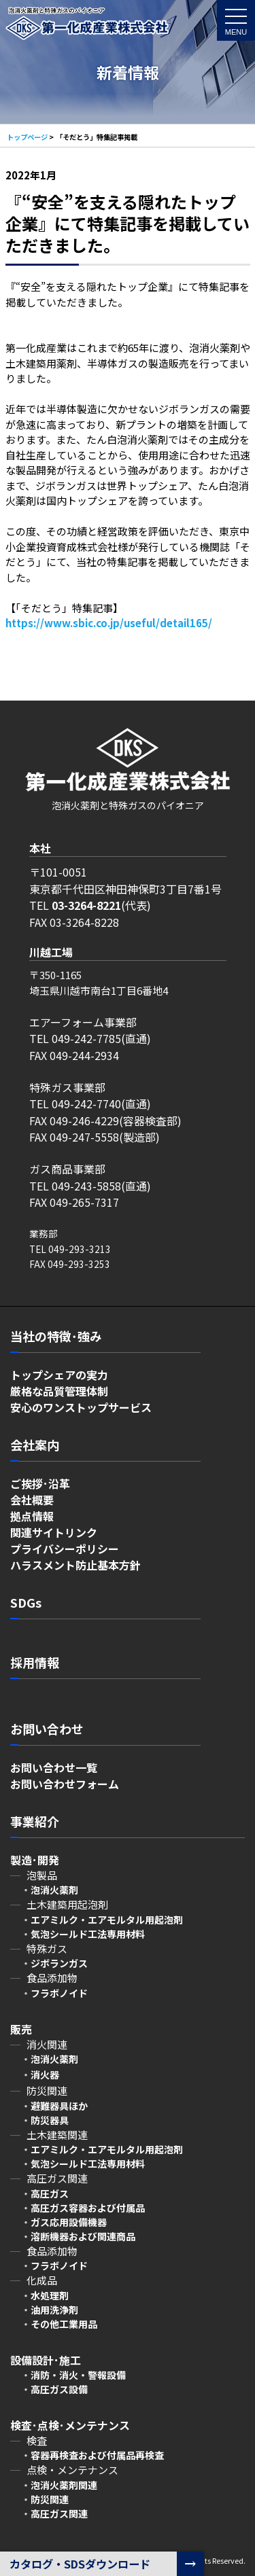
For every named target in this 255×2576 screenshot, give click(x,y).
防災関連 (50, 2499)
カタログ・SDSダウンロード (80, 2564)
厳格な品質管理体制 (59, 1391)
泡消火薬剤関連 (64, 2485)
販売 (21, 2029)
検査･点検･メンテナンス (75, 2425)
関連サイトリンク (53, 1532)
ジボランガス (59, 1963)
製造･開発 (34, 1860)
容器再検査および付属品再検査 (97, 2455)
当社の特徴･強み (56, 1336)
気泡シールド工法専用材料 (88, 1934)
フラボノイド (59, 1993)
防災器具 (50, 2120)
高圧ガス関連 (59, 2513)
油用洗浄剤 (54, 2309)
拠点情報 (32, 1516)
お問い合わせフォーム (64, 1784)
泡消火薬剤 (54, 2059)
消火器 (45, 2074)
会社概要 (32, 1500)
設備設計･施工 (45, 2360)
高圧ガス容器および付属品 (88, 2208)
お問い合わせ (47, 1728)
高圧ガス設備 (59, 2389)
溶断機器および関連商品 (83, 2236)
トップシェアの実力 (59, 1374)
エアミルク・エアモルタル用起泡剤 (107, 1919)
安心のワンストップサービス (81, 1407)
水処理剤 (50, 2295)
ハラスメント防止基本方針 (75, 1565)
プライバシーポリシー (64, 1548)
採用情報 (34, 1662)
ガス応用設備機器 (69, 2222)
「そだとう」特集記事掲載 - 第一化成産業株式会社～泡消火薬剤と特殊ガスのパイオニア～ (87, 29)
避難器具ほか (59, 2106)
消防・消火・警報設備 (78, 2375)
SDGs (25, 1602)
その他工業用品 (64, 2324)
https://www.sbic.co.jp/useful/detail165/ (108, 623)
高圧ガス (50, 2193)
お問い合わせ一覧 (53, 1767)
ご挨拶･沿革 (40, 1483)
